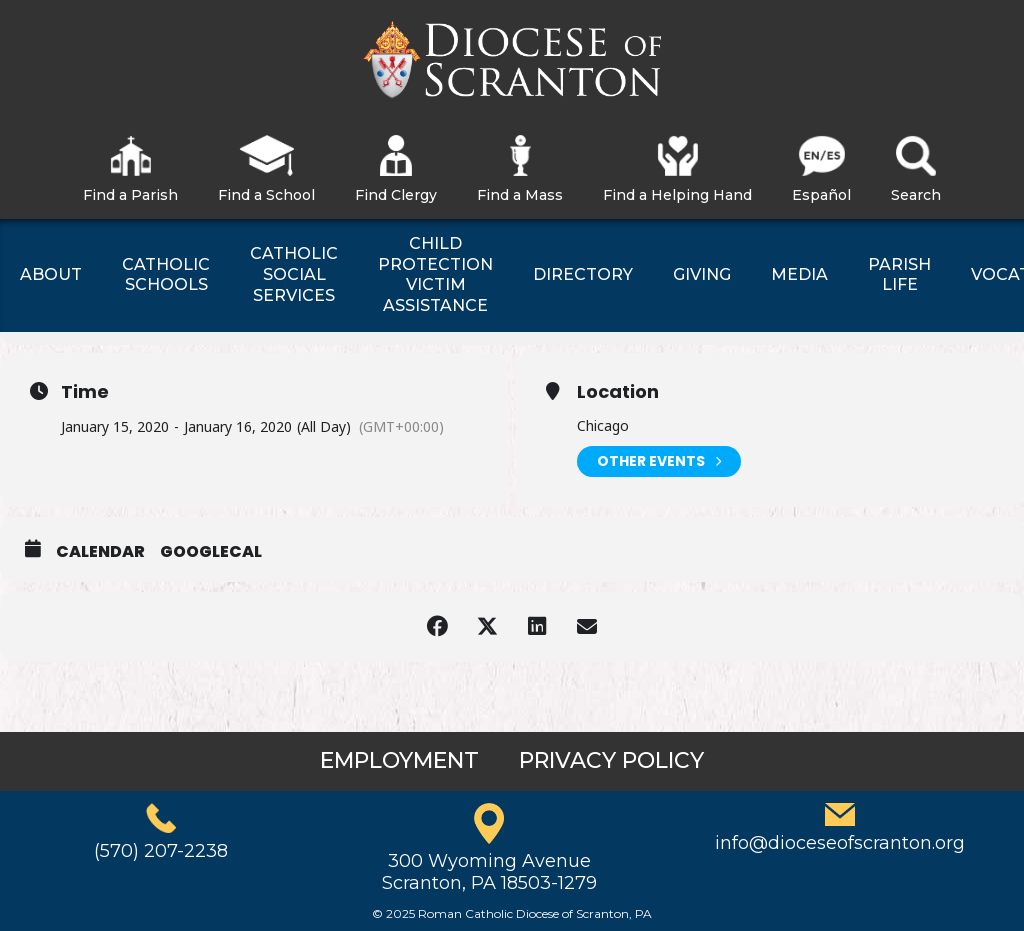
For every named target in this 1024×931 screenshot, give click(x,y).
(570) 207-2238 (161, 851)
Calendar (100, 552)
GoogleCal (211, 552)
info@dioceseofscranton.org (840, 843)
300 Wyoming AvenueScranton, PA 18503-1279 (489, 872)
